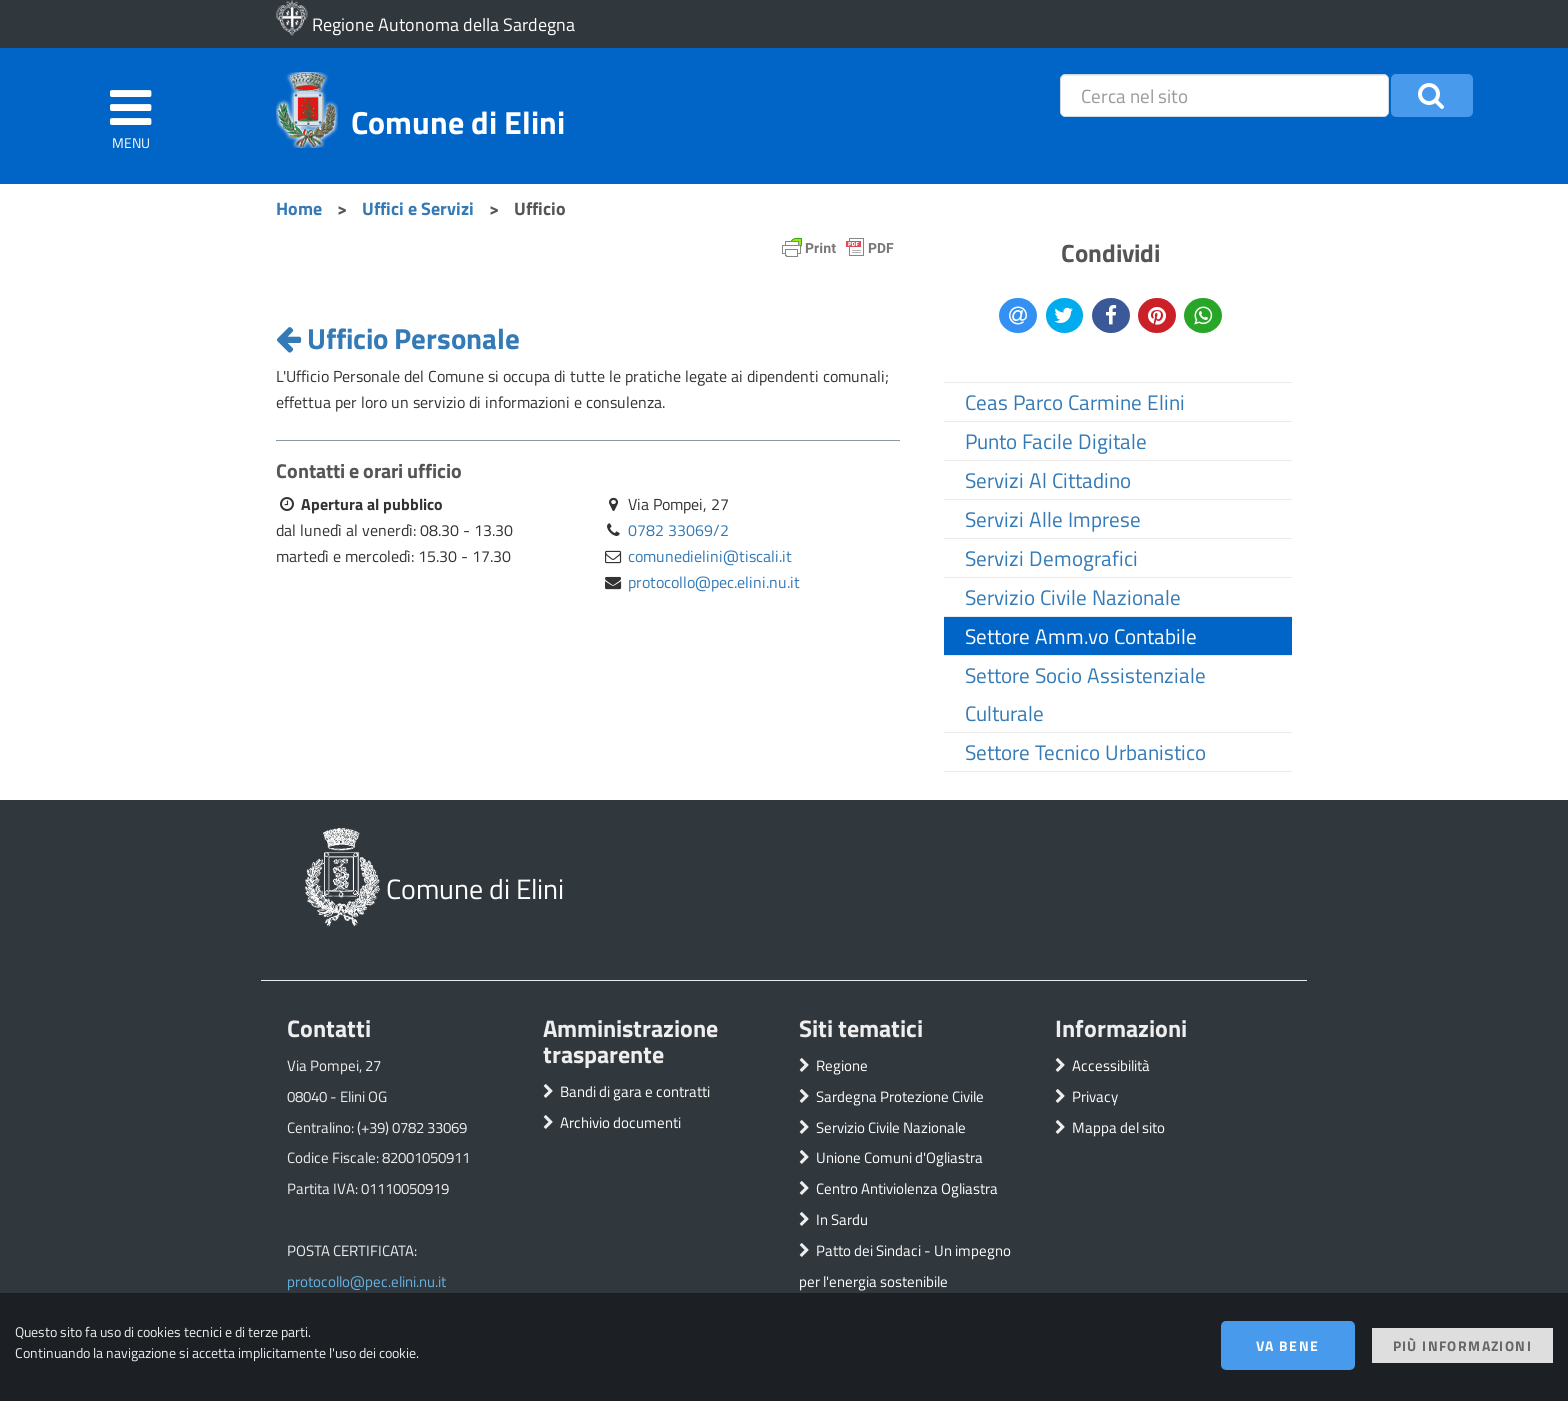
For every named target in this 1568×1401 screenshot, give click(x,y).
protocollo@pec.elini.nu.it (714, 582)
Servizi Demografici (1051, 558)
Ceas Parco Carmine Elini (1075, 402)
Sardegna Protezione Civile (900, 1096)
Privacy (1095, 1096)
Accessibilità (1111, 1065)
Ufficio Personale (398, 338)
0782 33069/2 (678, 530)
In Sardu (842, 1219)
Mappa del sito (1118, 1127)
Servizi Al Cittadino (1048, 480)
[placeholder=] (1224, 95)
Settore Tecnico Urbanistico (1085, 752)
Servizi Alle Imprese (1053, 519)
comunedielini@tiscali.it (710, 556)
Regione (842, 1065)
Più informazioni (1462, 1345)
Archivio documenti (620, 1122)
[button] (1432, 95)
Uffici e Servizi (418, 208)
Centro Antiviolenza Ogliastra (907, 1188)
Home (299, 208)
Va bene (1288, 1345)
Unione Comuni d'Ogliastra (899, 1157)
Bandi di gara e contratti (635, 1091)
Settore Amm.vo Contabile (1081, 636)
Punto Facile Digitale (1056, 441)
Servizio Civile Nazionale (1073, 597)
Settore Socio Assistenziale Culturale (1085, 694)
